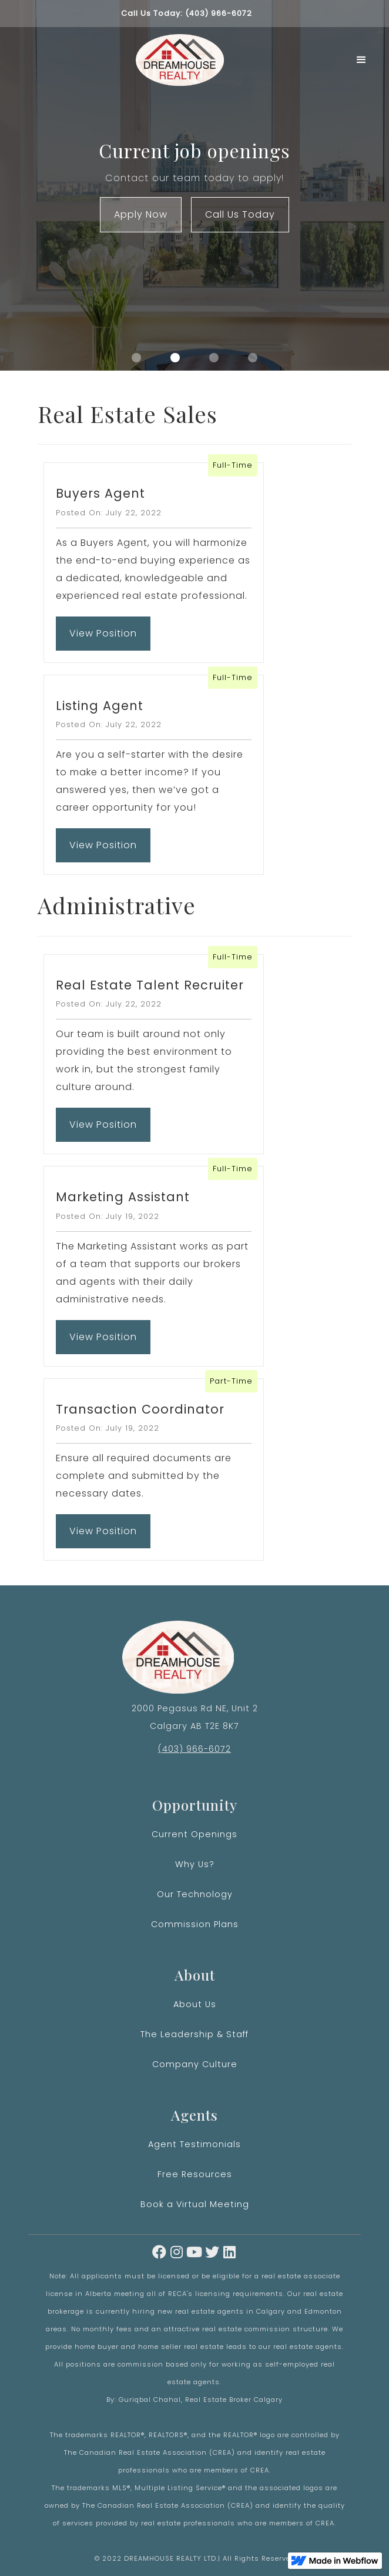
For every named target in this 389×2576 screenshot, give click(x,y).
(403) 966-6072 (194, 1749)
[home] (177, 60)
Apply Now (140, 214)
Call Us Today (240, 214)
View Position (103, 641)
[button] (362, 60)
